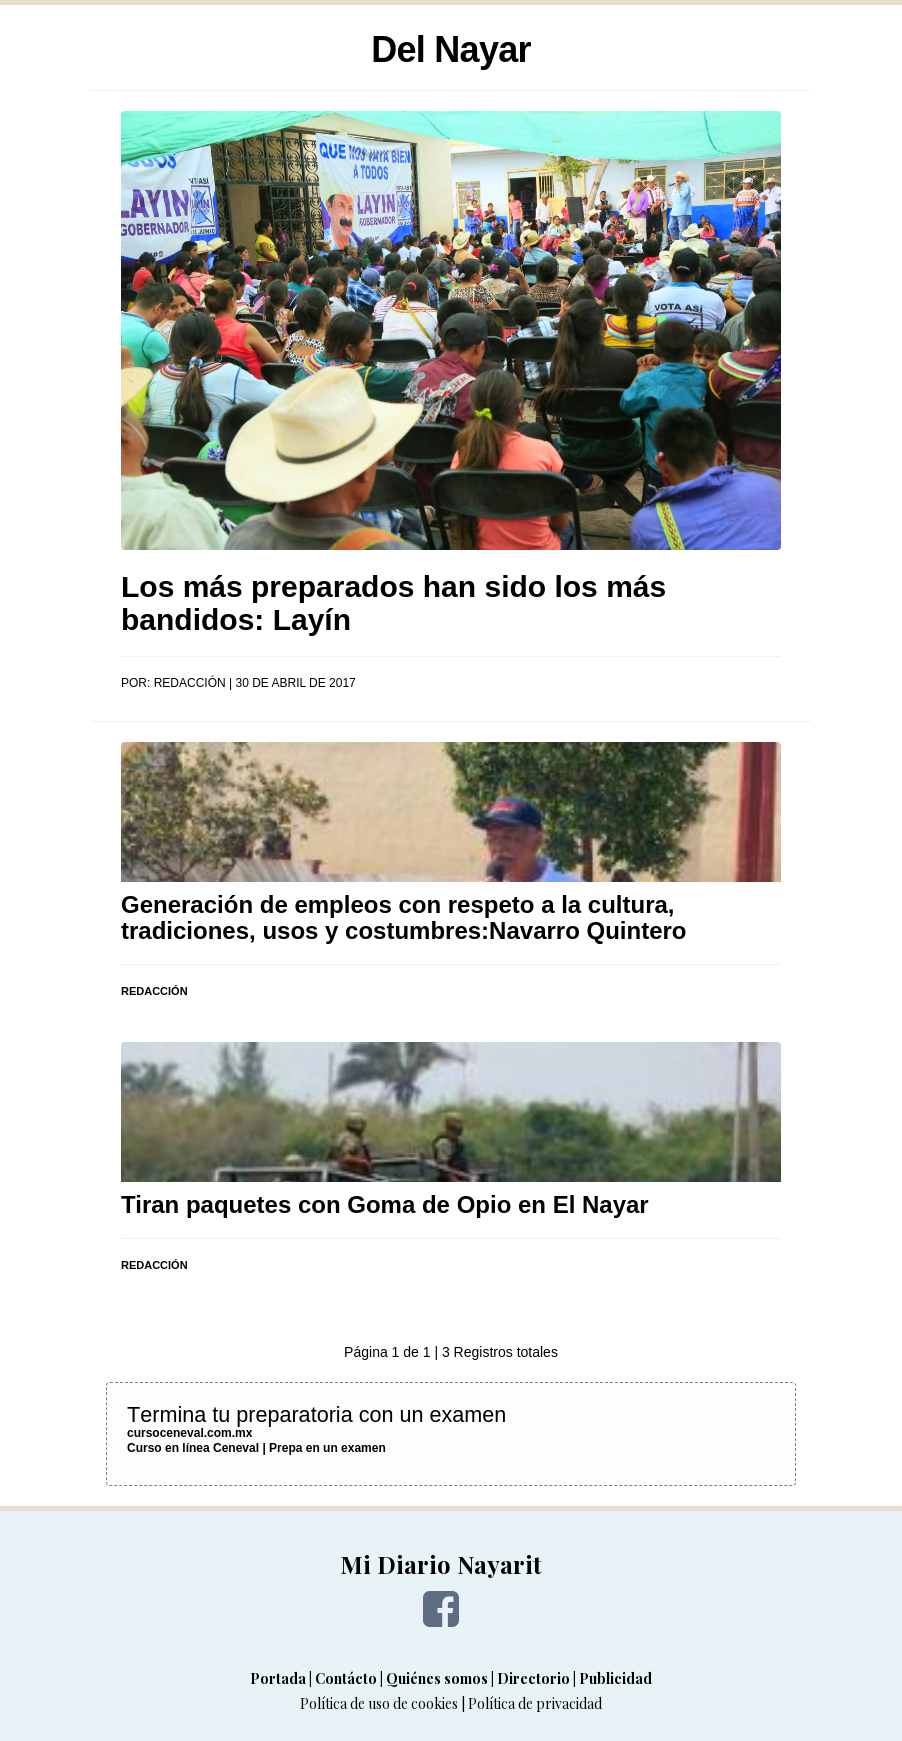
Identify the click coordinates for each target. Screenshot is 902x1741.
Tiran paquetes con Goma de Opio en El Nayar (385, 1204)
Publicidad (615, 1678)
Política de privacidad (535, 1703)
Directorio (533, 1678)
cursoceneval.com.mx (189, 1433)
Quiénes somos (437, 1678)
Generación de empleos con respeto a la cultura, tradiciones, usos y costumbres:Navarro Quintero (404, 917)
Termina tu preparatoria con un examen (316, 1414)
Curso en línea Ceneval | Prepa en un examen (256, 1448)
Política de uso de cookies (379, 1703)
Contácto (346, 1678)
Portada (278, 1678)
